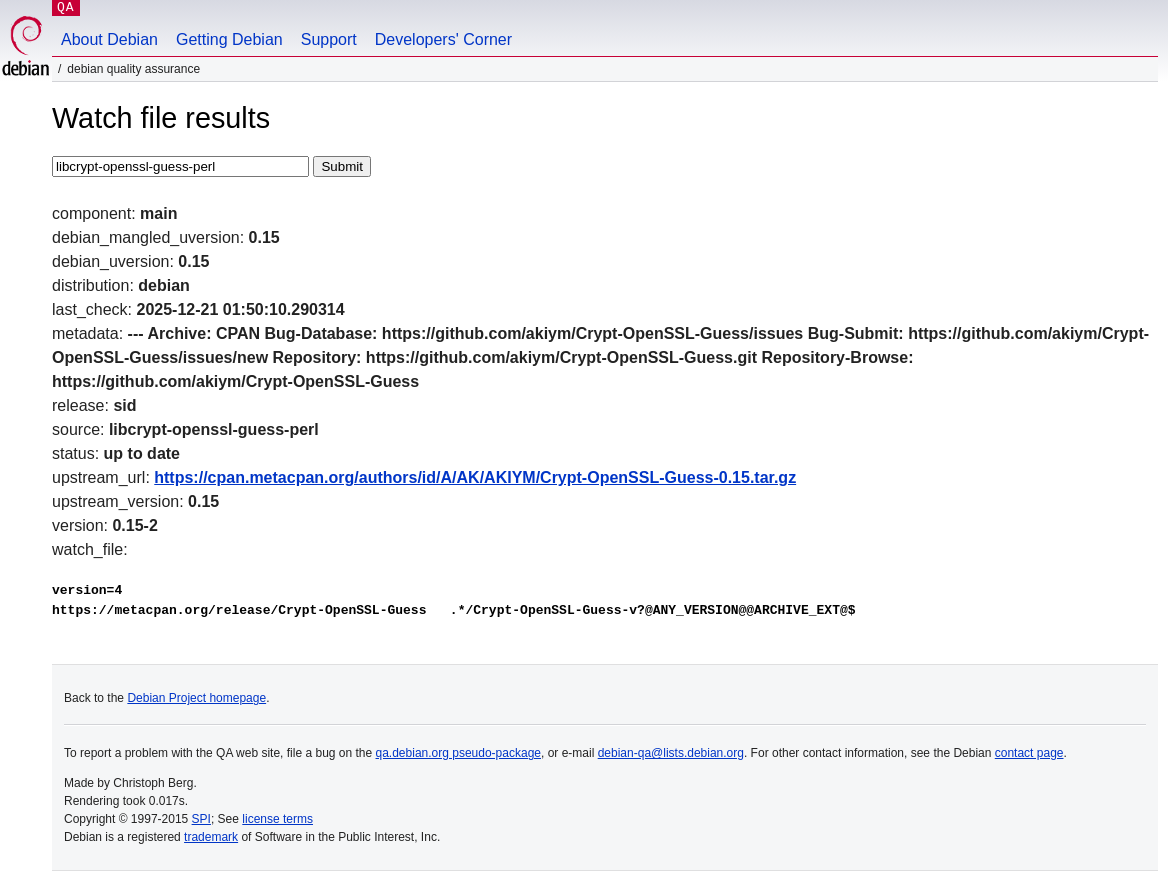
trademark (211, 837)
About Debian (109, 39)
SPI (201, 819)
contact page (1029, 753)
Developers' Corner (443, 39)
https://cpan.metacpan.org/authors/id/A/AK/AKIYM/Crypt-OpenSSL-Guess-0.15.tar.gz (475, 477)
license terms (277, 819)
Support (329, 39)
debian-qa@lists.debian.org (671, 753)
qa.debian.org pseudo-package (458, 753)
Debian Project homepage (196, 698)
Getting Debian (229, 39)
